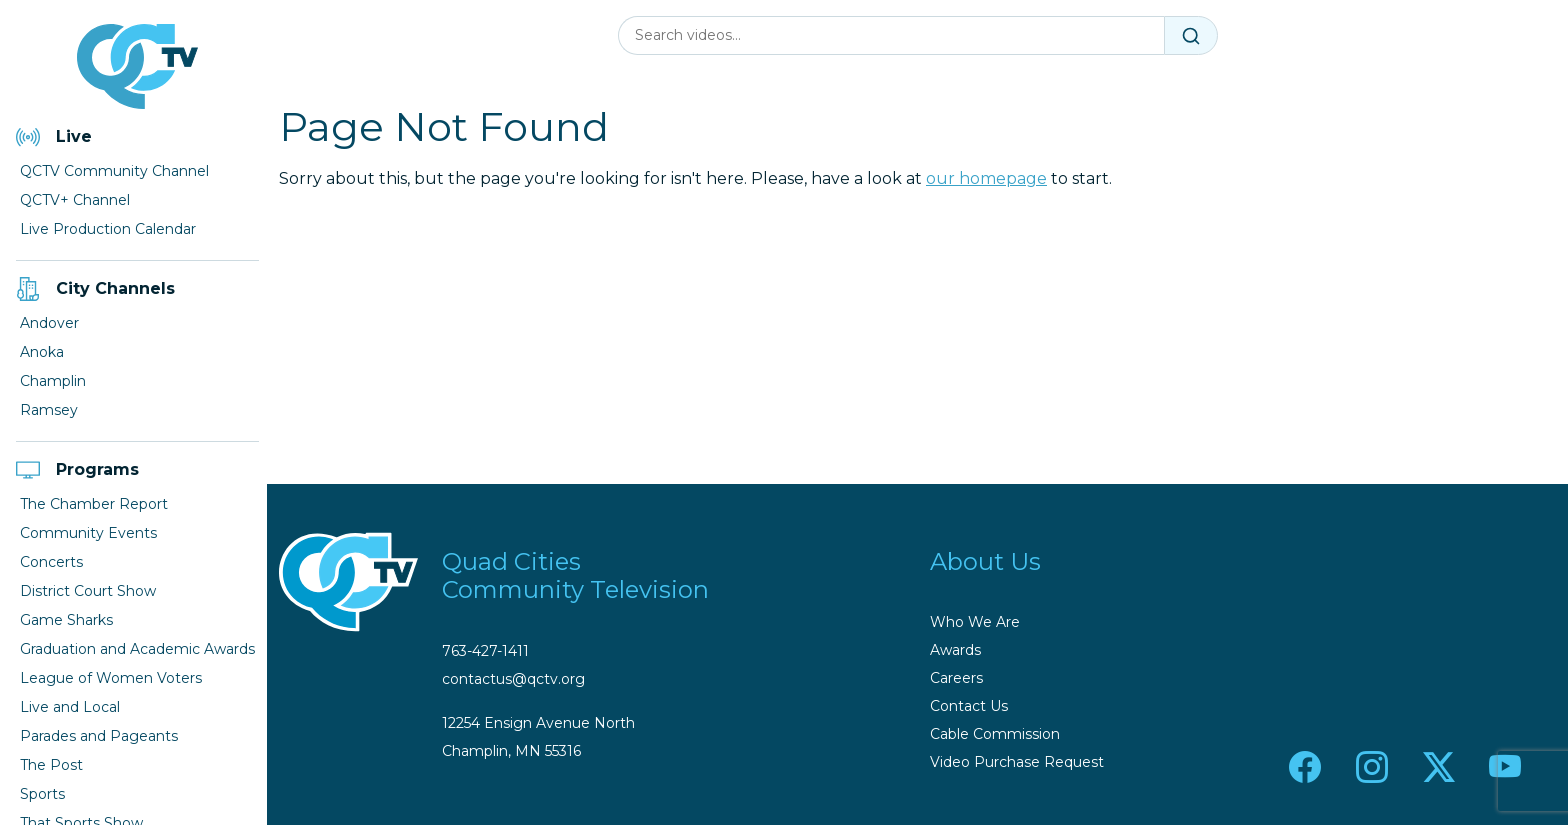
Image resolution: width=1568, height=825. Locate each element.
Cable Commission (995, 734)
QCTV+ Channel (75, 200)
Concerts (51, 562)
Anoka (42, 352)
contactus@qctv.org (513, 679)
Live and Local (70, 707)
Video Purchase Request (1017, 762)
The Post (51, 765)
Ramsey (49, 410)
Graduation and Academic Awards (137, 649)
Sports (42, 794)
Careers (956, 678)
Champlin (53, 381)
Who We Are (975, 622)
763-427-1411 (485, 651)
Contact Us (969, 706)
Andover (49, 323)
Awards (955, 650)
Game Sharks (66, 620)
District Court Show (88, 591)
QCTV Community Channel (114, 171)
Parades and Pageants (99, 736)
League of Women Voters (111, 678)
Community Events (88, 533)
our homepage (986, 178)
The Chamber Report (94, 504)
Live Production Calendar (108, 229)
